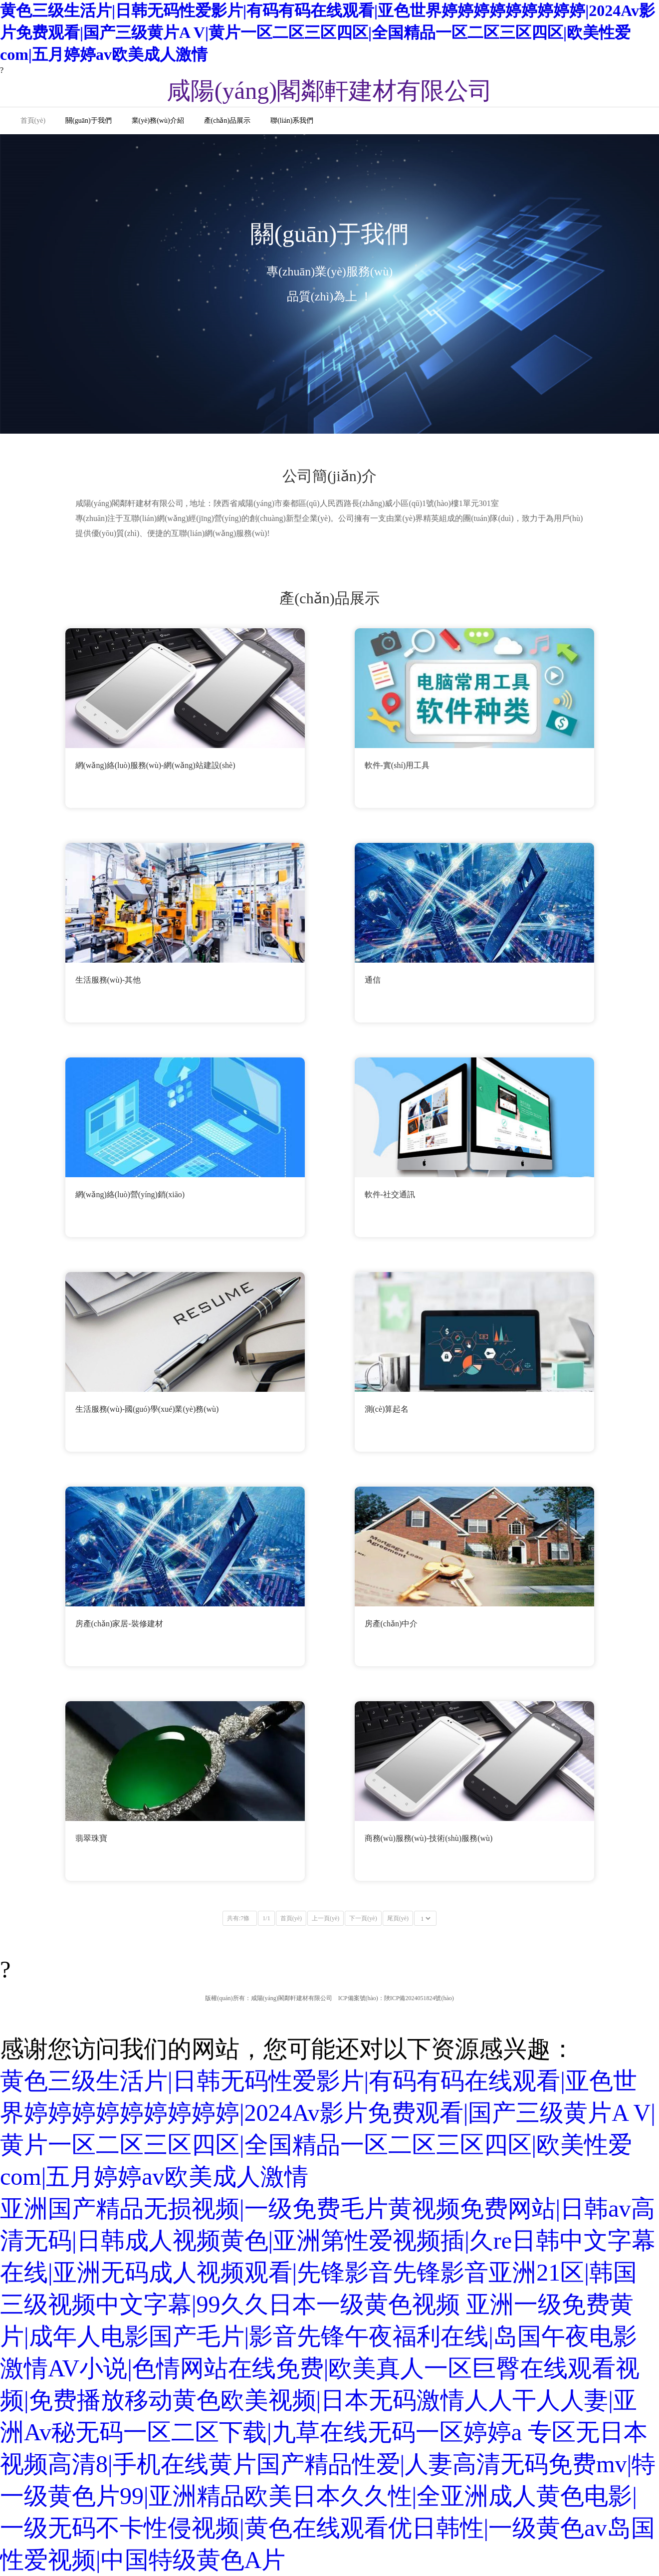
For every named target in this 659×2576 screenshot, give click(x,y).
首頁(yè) (33, 120)
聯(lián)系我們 (291, 120)
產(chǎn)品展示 (227, 120)
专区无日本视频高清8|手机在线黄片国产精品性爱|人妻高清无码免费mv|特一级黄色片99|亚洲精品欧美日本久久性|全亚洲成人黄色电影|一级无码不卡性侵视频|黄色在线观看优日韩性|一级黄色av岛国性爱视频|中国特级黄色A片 (328, 2496)
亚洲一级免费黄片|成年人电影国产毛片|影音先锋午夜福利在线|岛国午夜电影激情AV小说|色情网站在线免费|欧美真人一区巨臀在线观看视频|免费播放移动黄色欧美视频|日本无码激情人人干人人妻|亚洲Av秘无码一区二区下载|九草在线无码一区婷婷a (320, 2368)
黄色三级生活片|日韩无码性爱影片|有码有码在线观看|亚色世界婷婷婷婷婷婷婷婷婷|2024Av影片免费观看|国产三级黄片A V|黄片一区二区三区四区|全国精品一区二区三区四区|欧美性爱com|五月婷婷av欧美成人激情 (327, 32)
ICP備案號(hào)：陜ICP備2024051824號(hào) (396, 1998)
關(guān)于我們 (88, 120)
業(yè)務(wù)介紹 (158, 120)
